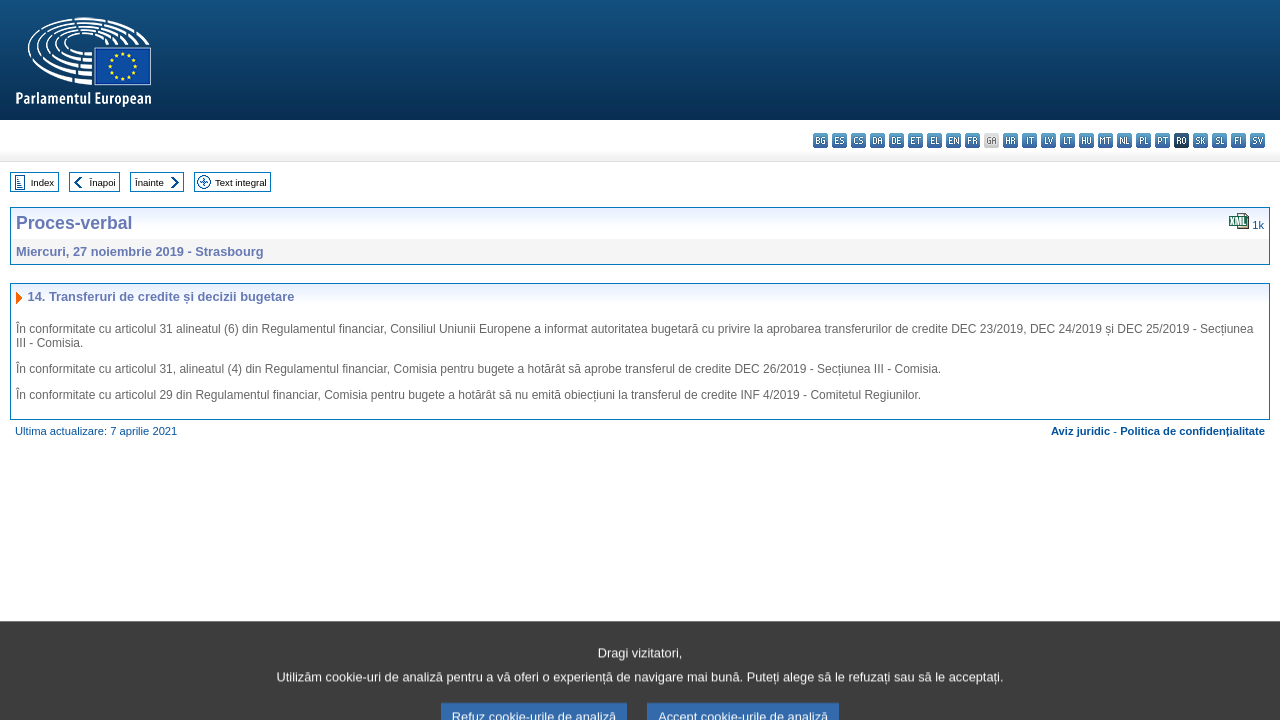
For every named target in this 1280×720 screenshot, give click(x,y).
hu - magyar (1086, 140)
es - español (839, 140)
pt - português (1162, 140)
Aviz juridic (1080, 431)
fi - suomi (1238, 140)
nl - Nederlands (1124, 140)
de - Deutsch (896, 140)
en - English (953, 140)
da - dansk (877, 140)
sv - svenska (1257, 140)
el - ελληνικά (934, 140)
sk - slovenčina (1200, 140)
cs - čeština (858, 140)
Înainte (149, 182)
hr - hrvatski (1010, 140)
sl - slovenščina (1219, 140)
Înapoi (103, 182)
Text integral (241, 182)
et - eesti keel (915, 140)
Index (42, 182)
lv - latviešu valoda (1048, 140)
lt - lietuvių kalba (1067, 140)
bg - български (820, 140)
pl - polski (1143, 140)
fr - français (972, 140)
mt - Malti (1105, 140)
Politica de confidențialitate (1192, 431)
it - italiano (1029, 140)
